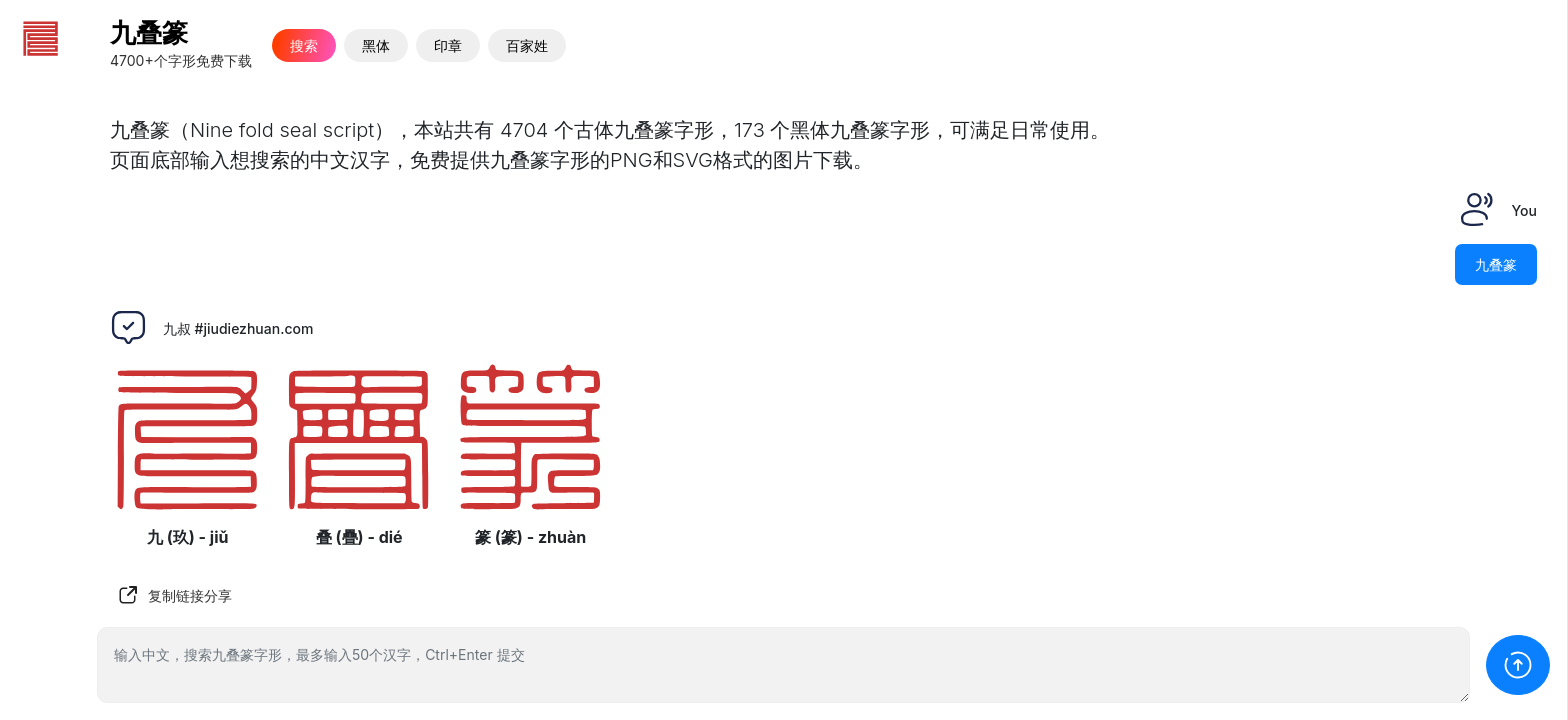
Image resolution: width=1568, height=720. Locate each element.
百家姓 (527, 45)
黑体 (376, 45)
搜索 (304, 45)
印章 (448, 45)
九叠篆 (149, 32)
